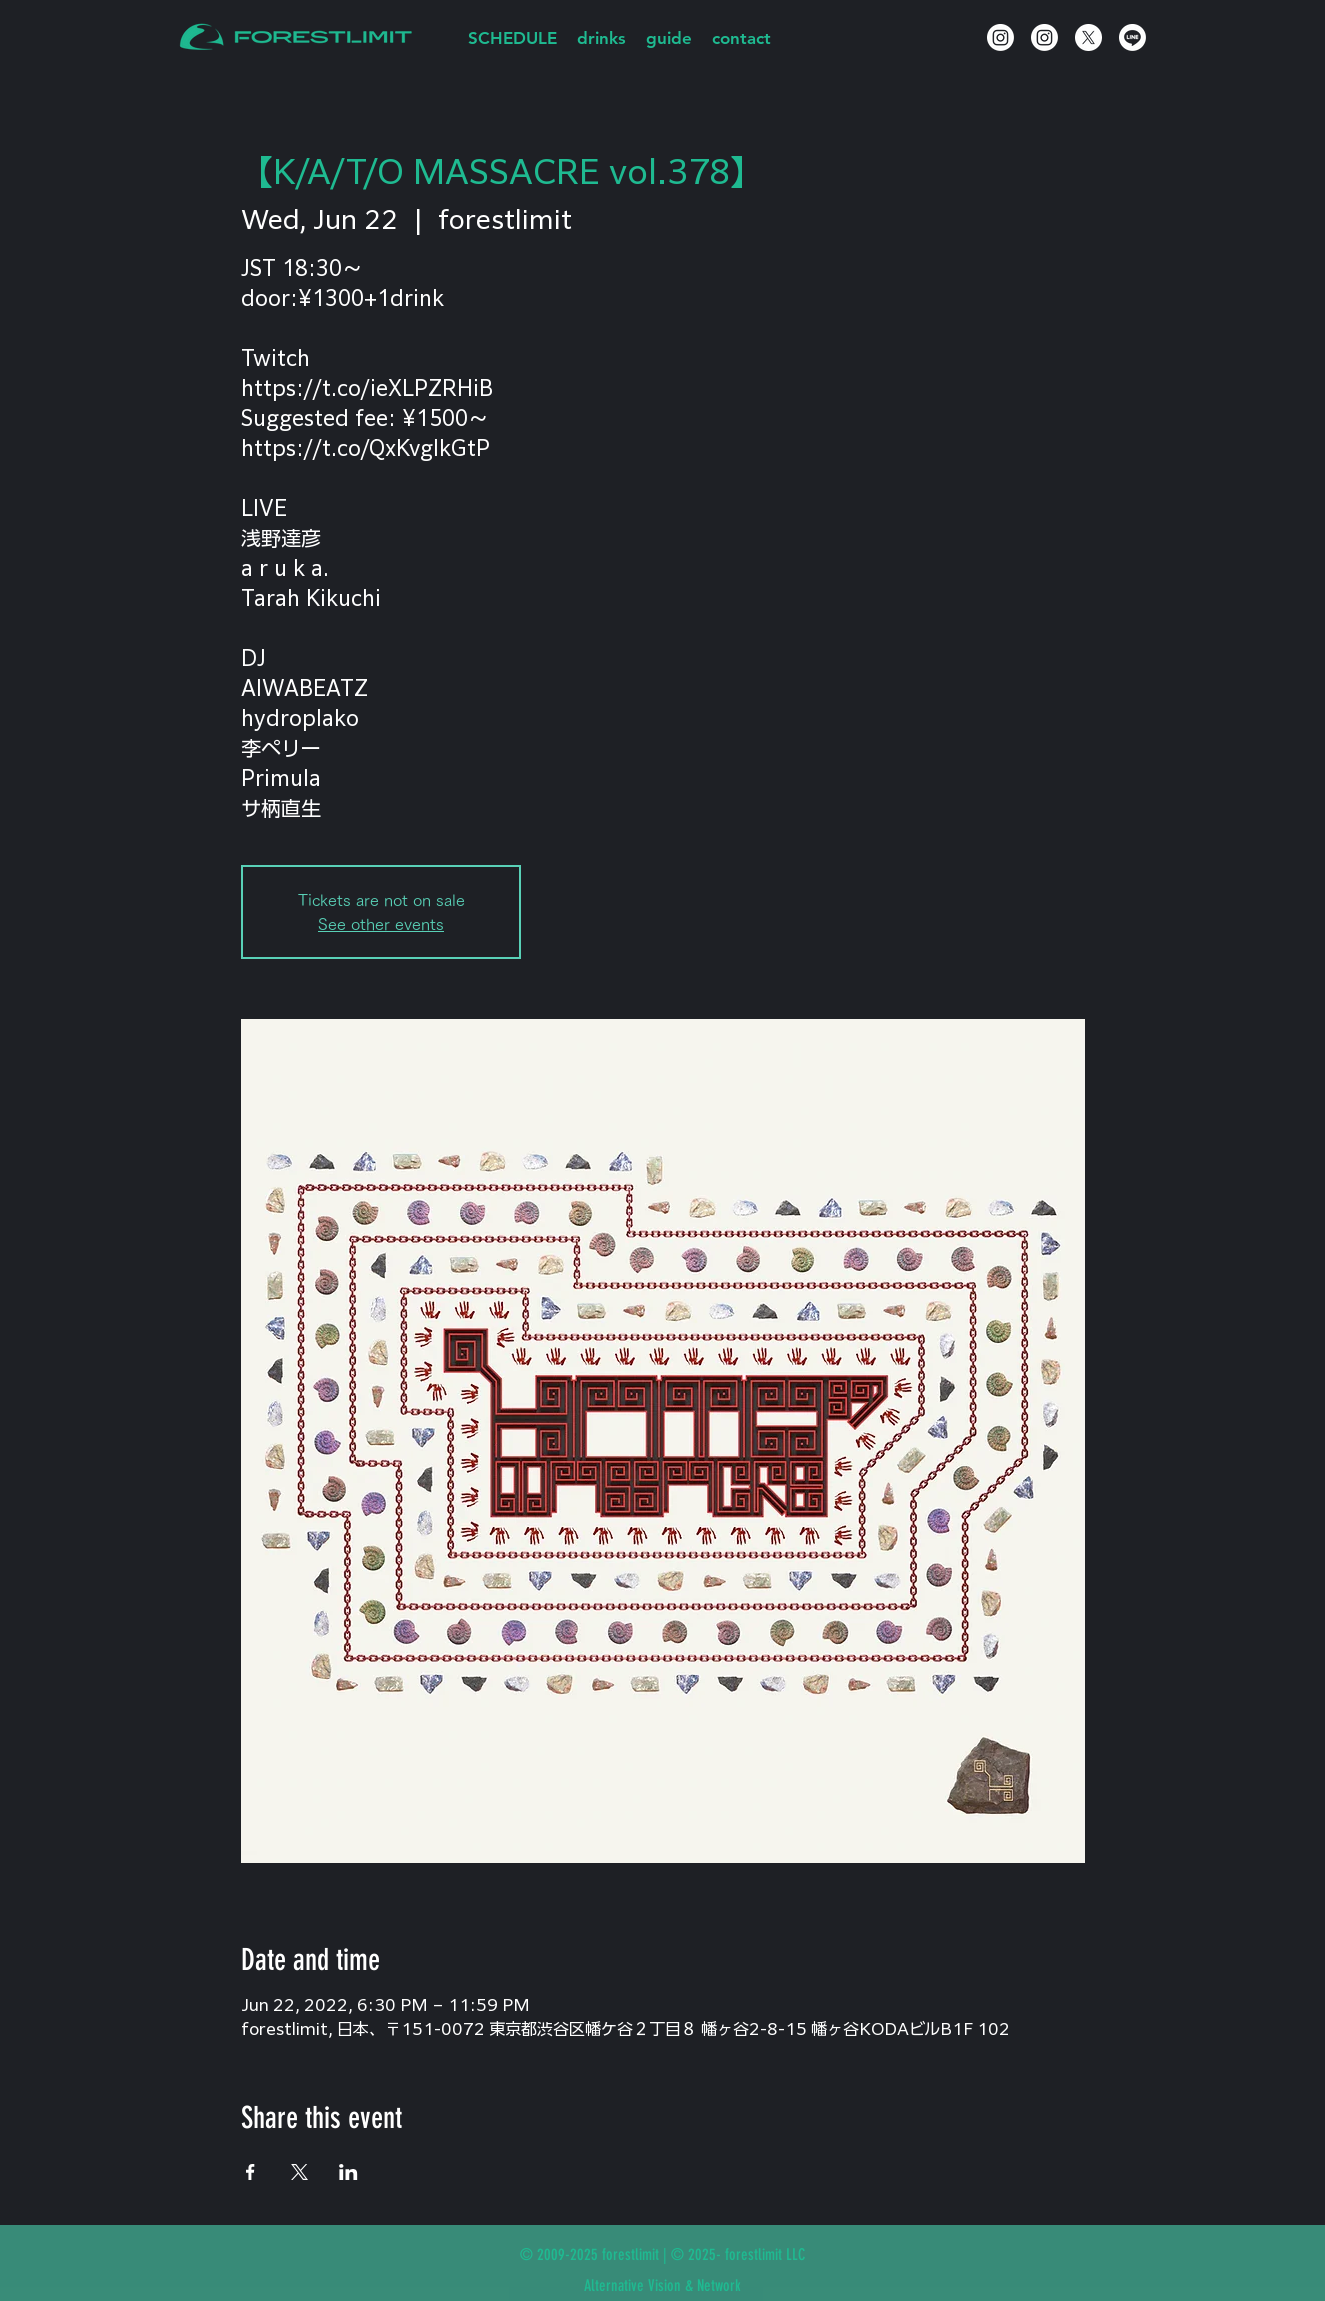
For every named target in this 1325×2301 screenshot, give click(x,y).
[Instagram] (1000, 37)
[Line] (1132, 37)
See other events (381, 924)
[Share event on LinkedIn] (348, 2172)
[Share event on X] (299, 2172)
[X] (1088, 37)
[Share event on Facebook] (250, 2172)
